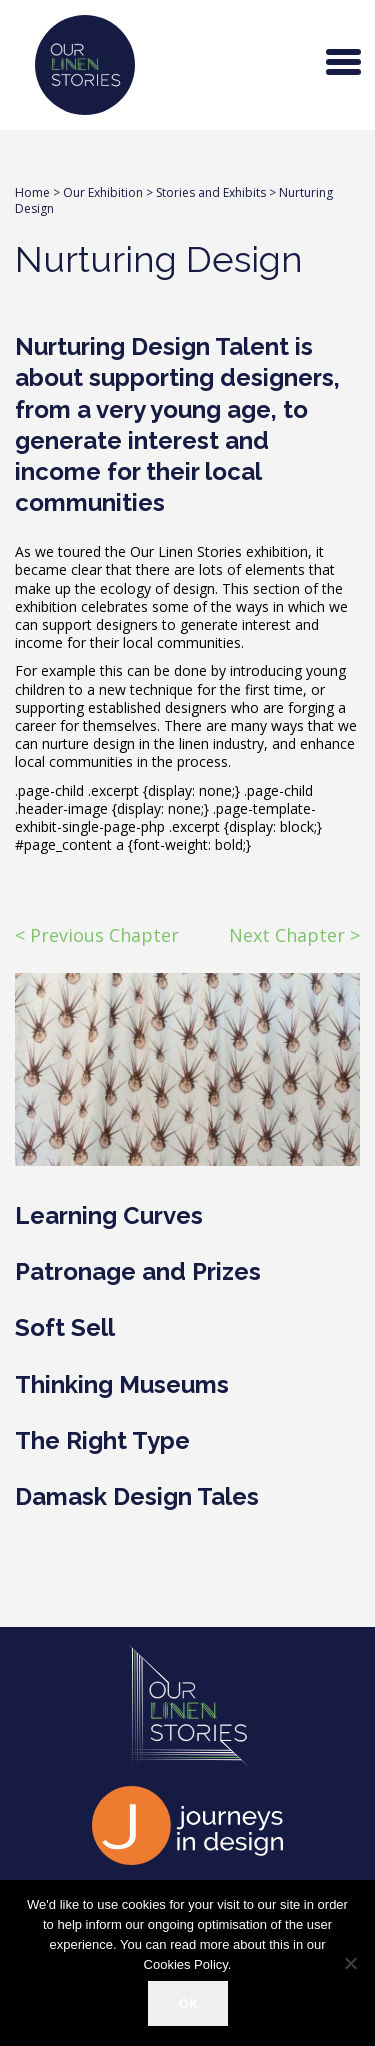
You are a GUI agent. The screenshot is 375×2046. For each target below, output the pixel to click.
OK (188, 2003)
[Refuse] (350, 1963)
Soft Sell (65, 1327)
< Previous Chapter (97, 935)
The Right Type (102, 1440)
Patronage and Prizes (138, 1271)
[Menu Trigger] (344, 60)
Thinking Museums (122, 1384)
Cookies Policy (186, 1964)
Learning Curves (109, 1215)
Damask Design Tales (137, 1496)
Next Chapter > (294, 935)
